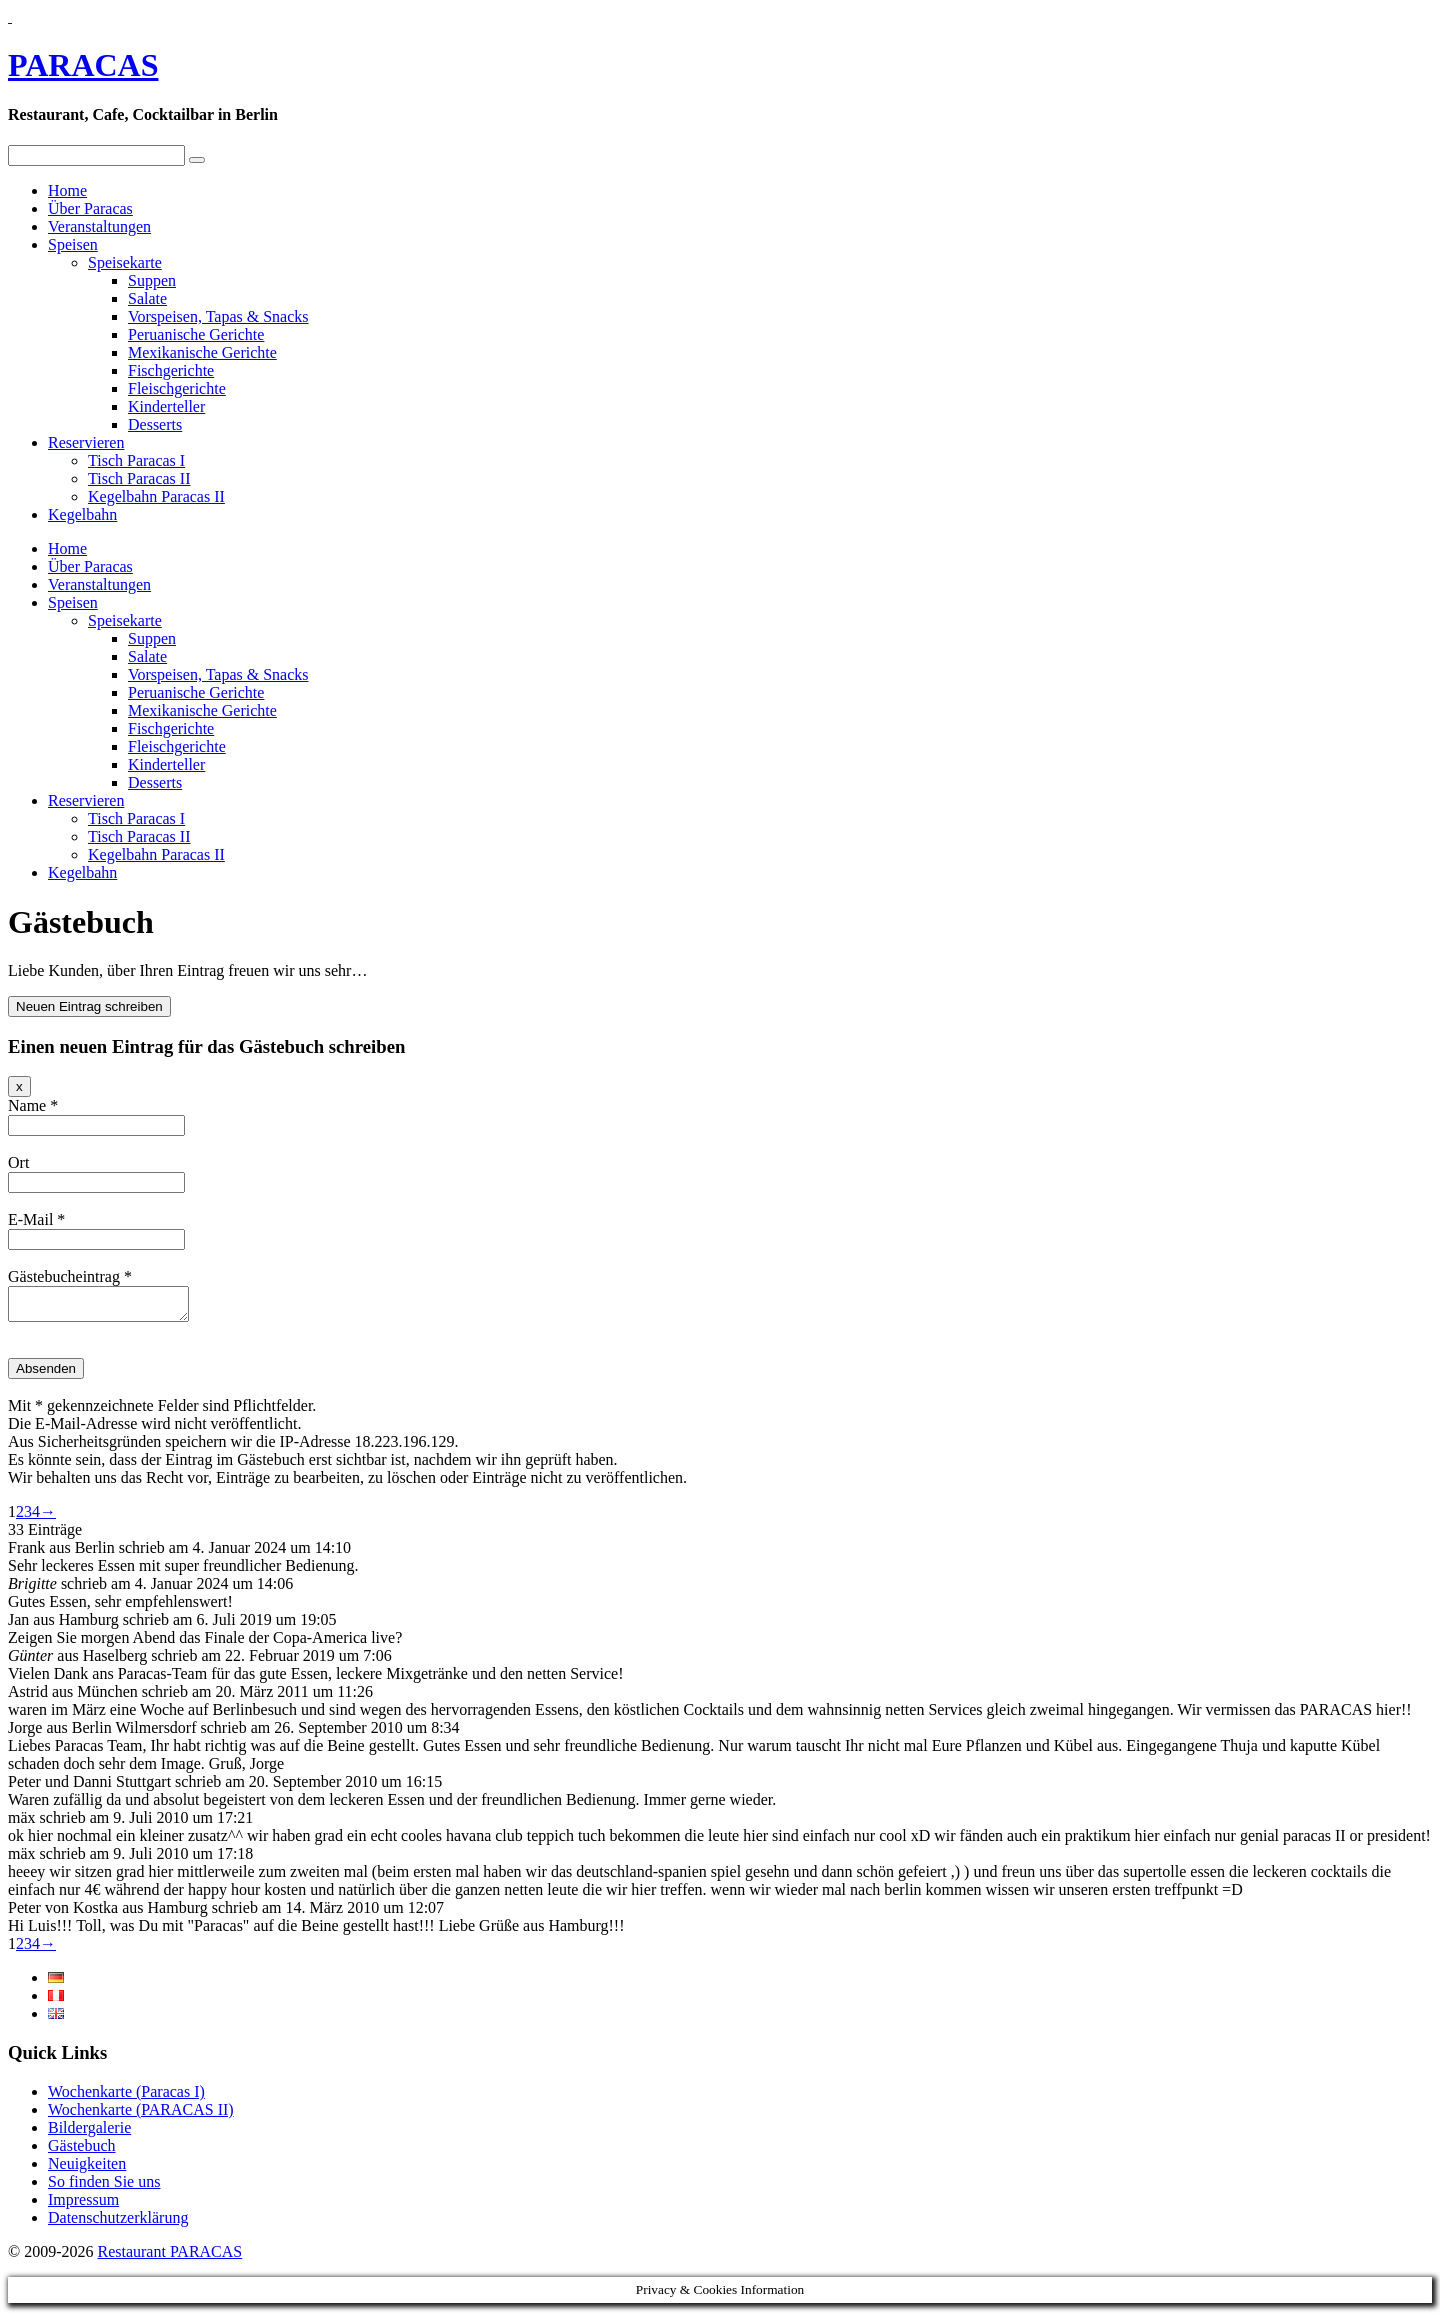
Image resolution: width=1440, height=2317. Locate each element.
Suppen (152, 280)
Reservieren (86, 442)
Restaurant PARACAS (169, 2257)
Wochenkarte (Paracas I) (126, 2097)
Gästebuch (82, 2151)
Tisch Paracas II (139, 478)
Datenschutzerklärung (118, 2223)
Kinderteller (166, 406)
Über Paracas (90, 208)
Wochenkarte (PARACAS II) (141, 2115)
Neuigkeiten (87, 2169)
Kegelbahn (82, 514)
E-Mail (36, 1219)
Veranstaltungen (99, 226)
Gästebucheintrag (70, 1276)
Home (67, 190)
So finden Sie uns (104, 2187)
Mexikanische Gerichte (202, 352)
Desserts (155, 424)
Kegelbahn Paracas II (156, 496)
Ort (18, 1162)
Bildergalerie (89, 2133)
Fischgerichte (171, 370)
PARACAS (83, 65)
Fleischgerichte (177, 388)
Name (33, 1105)
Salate (147, 298)
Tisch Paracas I (136, 460)
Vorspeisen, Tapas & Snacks (218, 316)
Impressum (83, 2205)
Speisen (73, 244)
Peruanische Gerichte (196, 334)
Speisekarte (125, 262)
